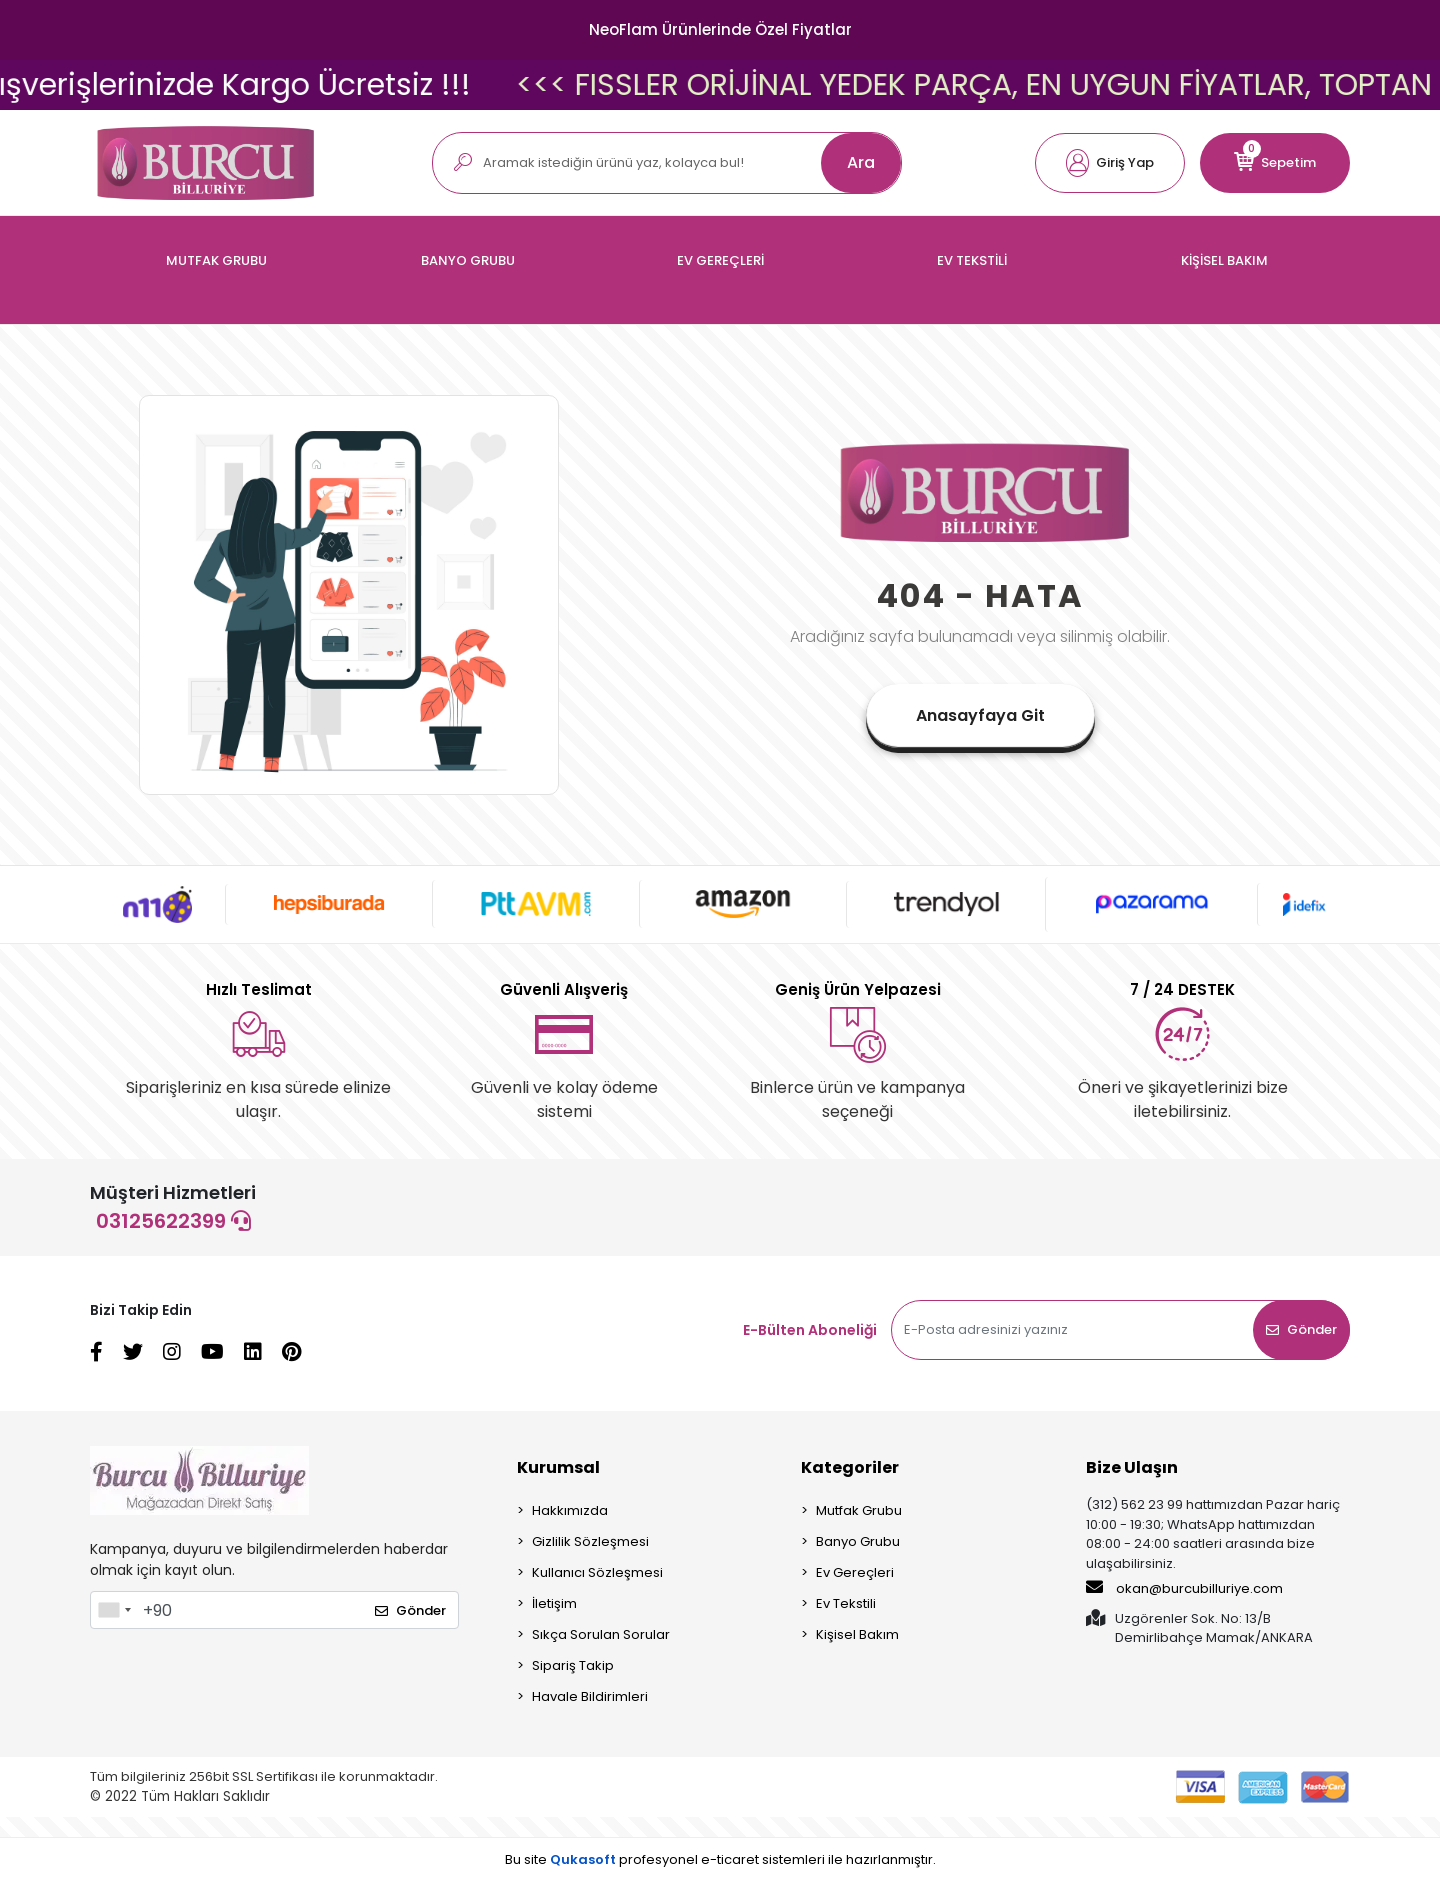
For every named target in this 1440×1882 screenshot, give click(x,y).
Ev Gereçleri (855, 1572)
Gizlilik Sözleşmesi (590, 1541)
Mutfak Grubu (859, 1510)
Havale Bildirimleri (590, 1696)
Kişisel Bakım (857, 1634)
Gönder (1301, 1329)
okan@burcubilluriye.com (1184, 1588)
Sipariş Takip (573, 1665)
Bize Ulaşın (1132, 1467)
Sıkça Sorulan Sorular (601, 1634)
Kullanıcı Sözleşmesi (597, 1572)
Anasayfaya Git (980, 715)
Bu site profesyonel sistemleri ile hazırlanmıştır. (720, 1859)
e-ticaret (730, 1859)
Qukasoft (583, 1859)
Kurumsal (558, 1467)
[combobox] (114, 1610)
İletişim (554, 1603)
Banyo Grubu (858, 1541)
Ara (861, 162)
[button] (1110, 163)
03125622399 (173, 1221)
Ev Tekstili (846, 1603)
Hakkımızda (570, 1510)
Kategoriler (850, 1467)
